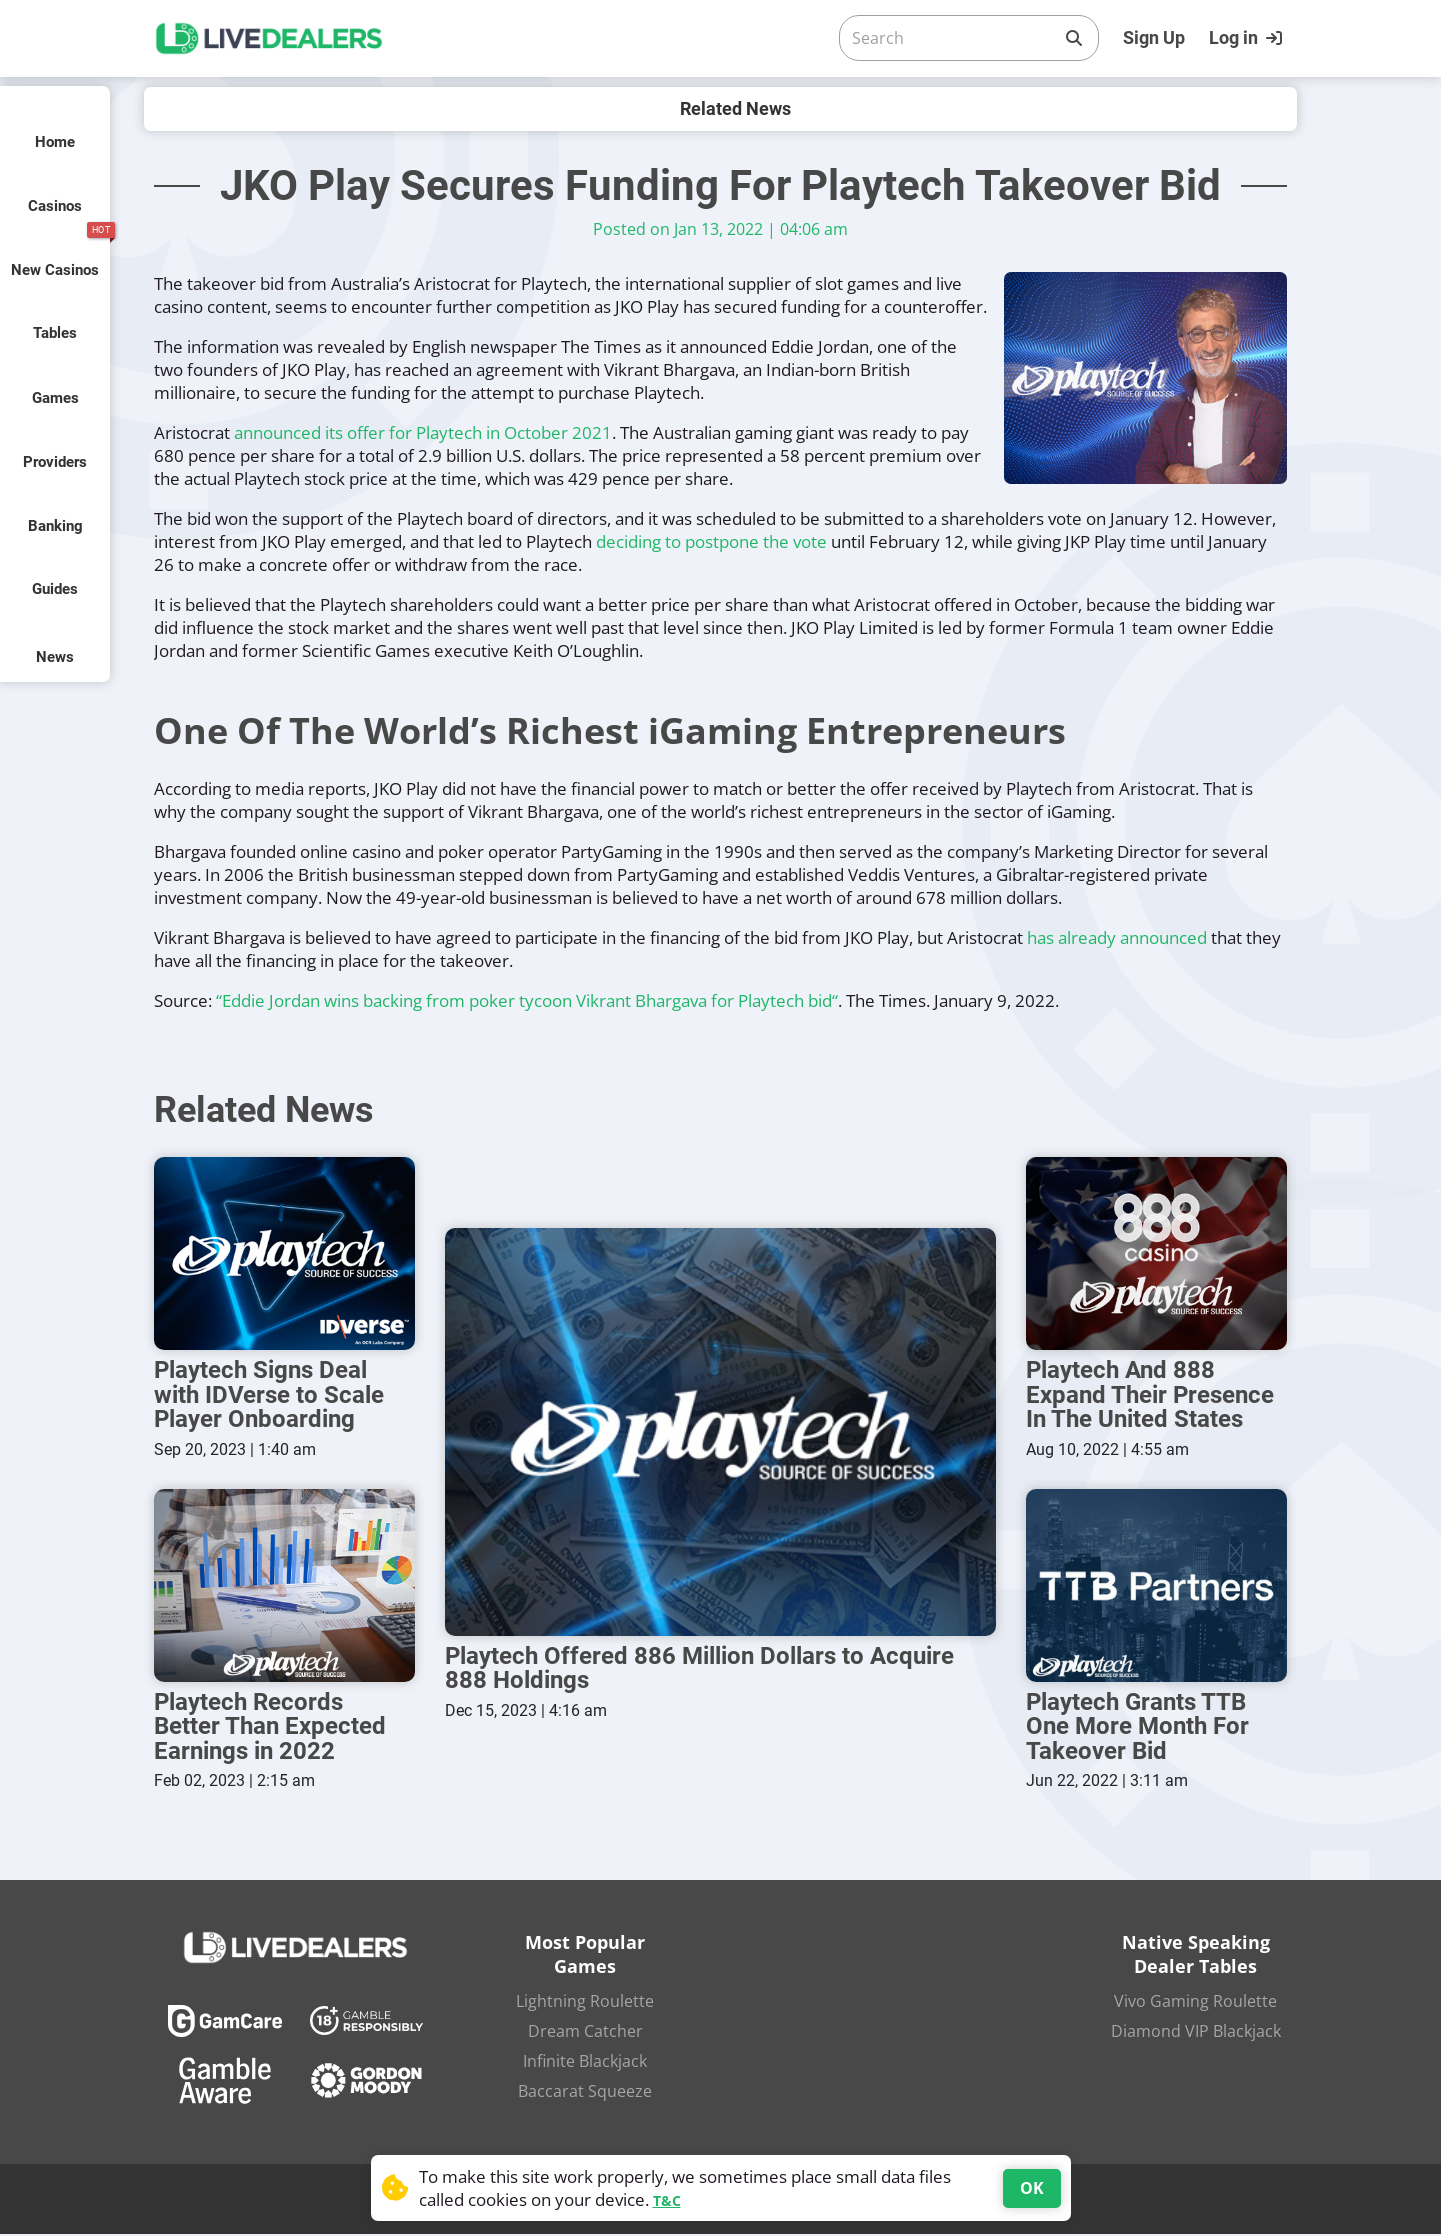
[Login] (1248, 38)
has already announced (1117, 937)
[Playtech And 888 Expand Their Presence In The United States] (1156, 1255)
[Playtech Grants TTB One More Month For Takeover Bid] (1156, 1588)
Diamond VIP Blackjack (1196, 2033)
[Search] (953, 38)
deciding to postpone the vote (711, 541)
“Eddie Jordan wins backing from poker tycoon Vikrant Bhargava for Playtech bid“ (527, 1000)
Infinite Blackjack (585, 2063)
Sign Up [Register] (1154, 37)
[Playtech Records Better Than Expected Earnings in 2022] (284, 1588)
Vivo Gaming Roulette (1195, 2003)
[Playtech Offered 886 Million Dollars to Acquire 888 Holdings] (720, 1434)
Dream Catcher (585, 2033)
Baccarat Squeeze (585, 2093)
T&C (667, 2200)
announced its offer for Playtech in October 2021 (423, 432)
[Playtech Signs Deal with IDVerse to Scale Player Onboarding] (284, 1255)
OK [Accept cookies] (1032, 2188)
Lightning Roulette (585, 2003)
